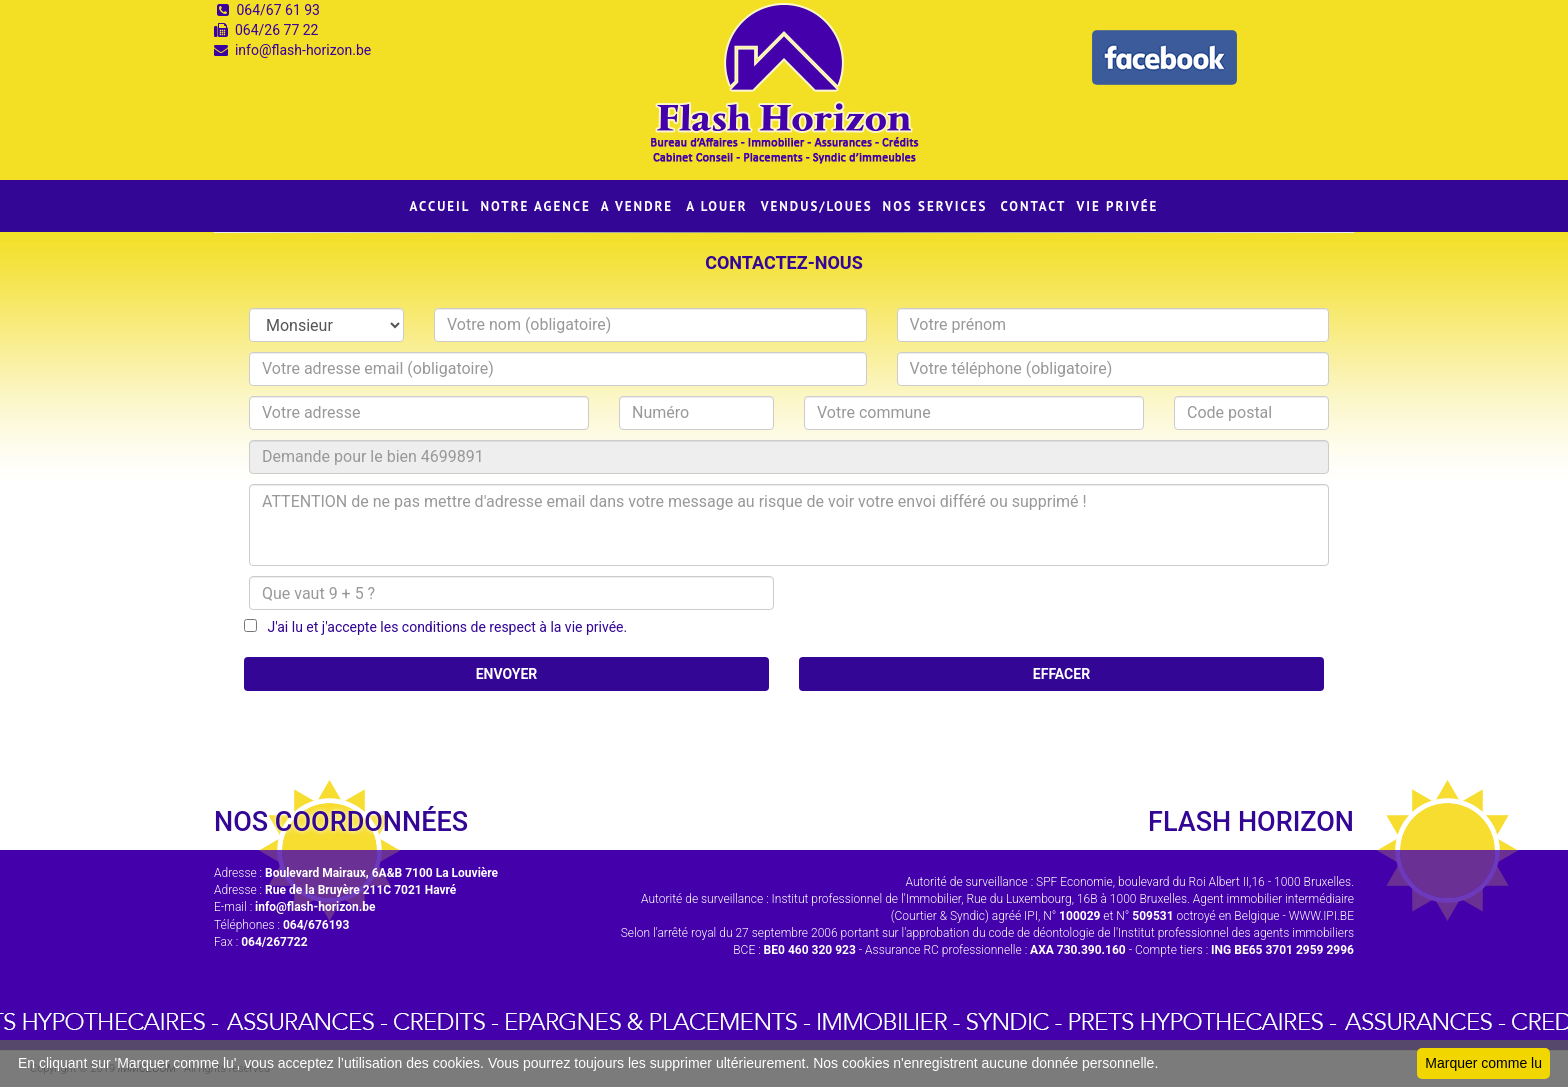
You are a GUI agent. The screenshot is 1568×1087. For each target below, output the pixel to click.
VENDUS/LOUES (817, 206)
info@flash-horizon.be (303, 50)
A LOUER (717, 206)
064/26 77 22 (277, 30)
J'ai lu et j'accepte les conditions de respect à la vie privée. (442, 627)
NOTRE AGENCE (536, 206)
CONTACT (1033, 206)
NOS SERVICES (935, 206)
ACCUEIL (440, 206)
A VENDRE (637, 206)
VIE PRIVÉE (1117, 206)
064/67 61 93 (278, 10)
